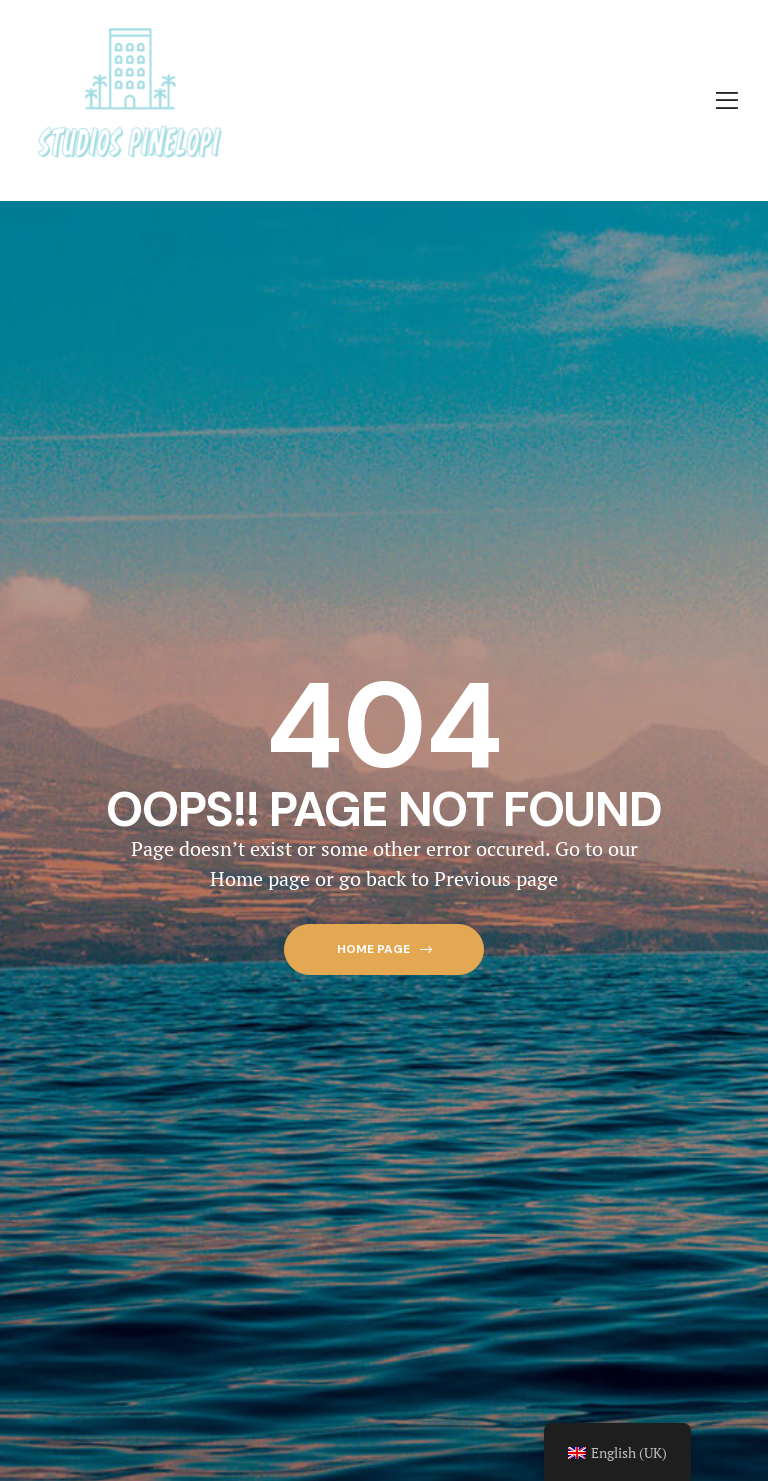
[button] (383, 949)
